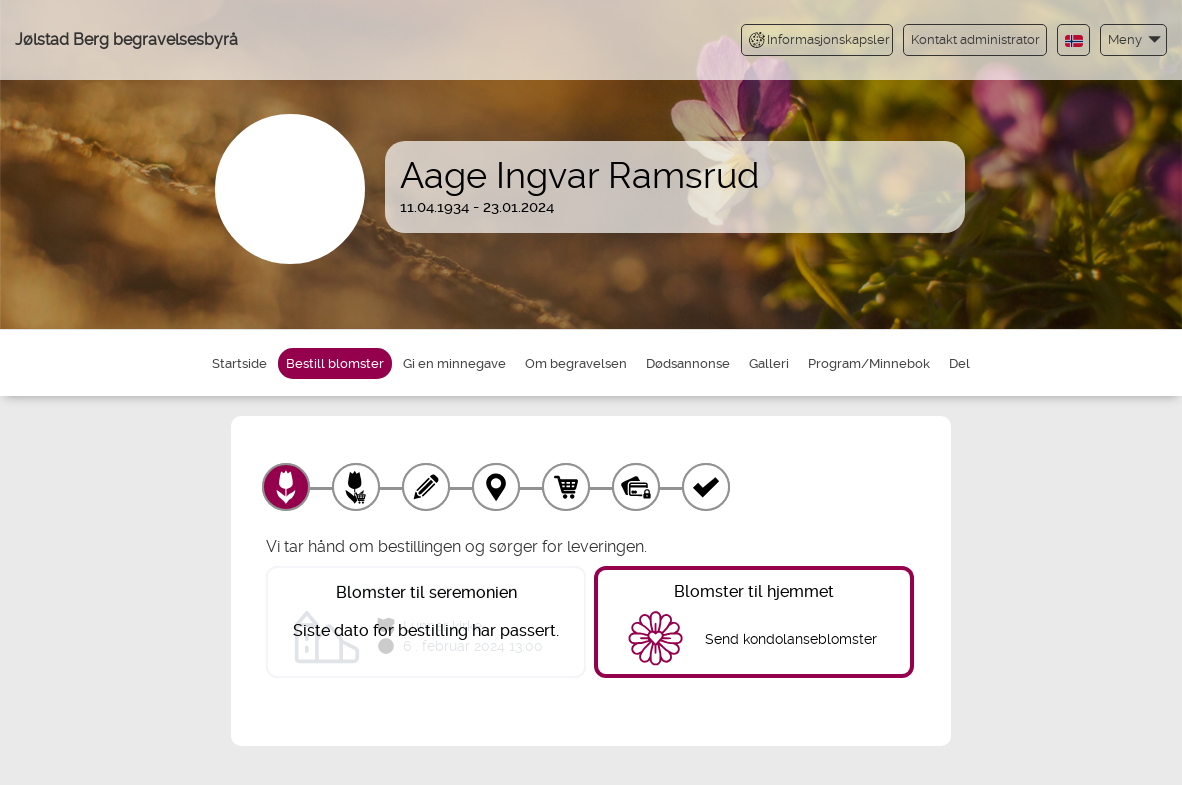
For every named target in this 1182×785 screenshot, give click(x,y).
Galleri (769, 363)
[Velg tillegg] (356, 487)
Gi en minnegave (454, 363)
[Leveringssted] (496, 487)
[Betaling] (636, 487)
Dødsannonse (688, 363)
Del (959, 363)
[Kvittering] (706, 487)
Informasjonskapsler (819, 40)
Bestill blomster (335, 363)
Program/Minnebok (869, 363)
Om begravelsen (576, 363)
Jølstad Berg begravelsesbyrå (126, 39)
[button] (1133, 39)
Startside (239, 363)
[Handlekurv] (566, 487)
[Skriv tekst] (426, 487)
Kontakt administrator (975, 39)
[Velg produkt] (286, 487)
